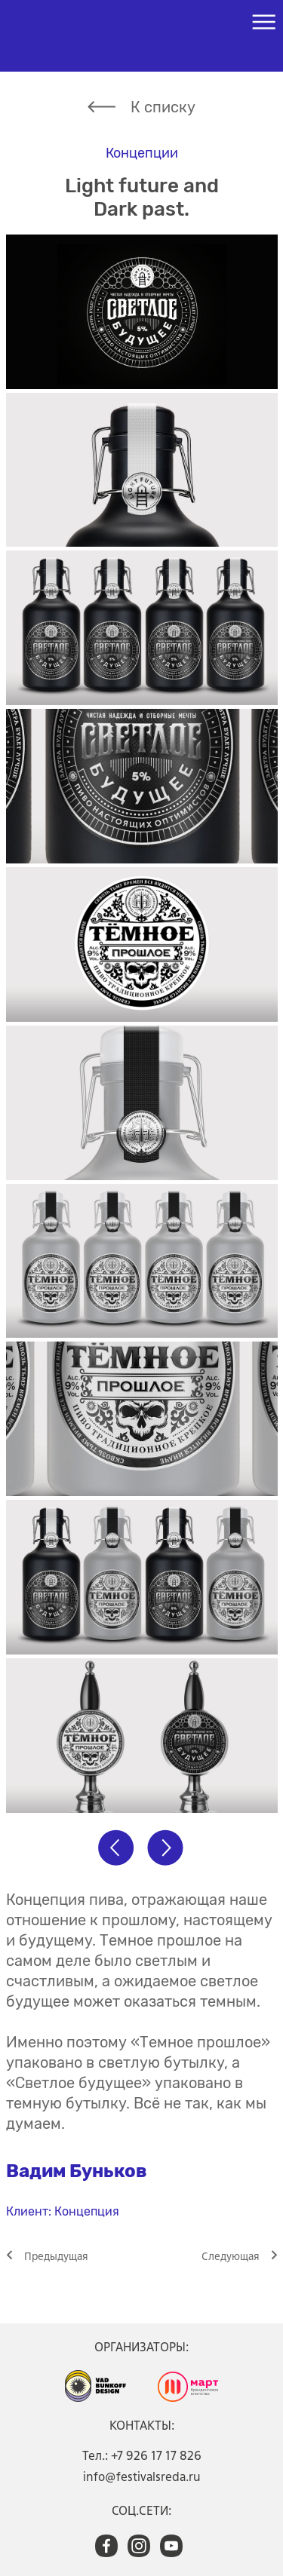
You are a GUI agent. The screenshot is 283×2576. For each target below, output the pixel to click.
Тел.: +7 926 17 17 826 (141, 2455)
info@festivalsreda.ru (142, 2476)
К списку (163, 107)
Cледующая (230, 2256)
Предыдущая (56, 2256)
